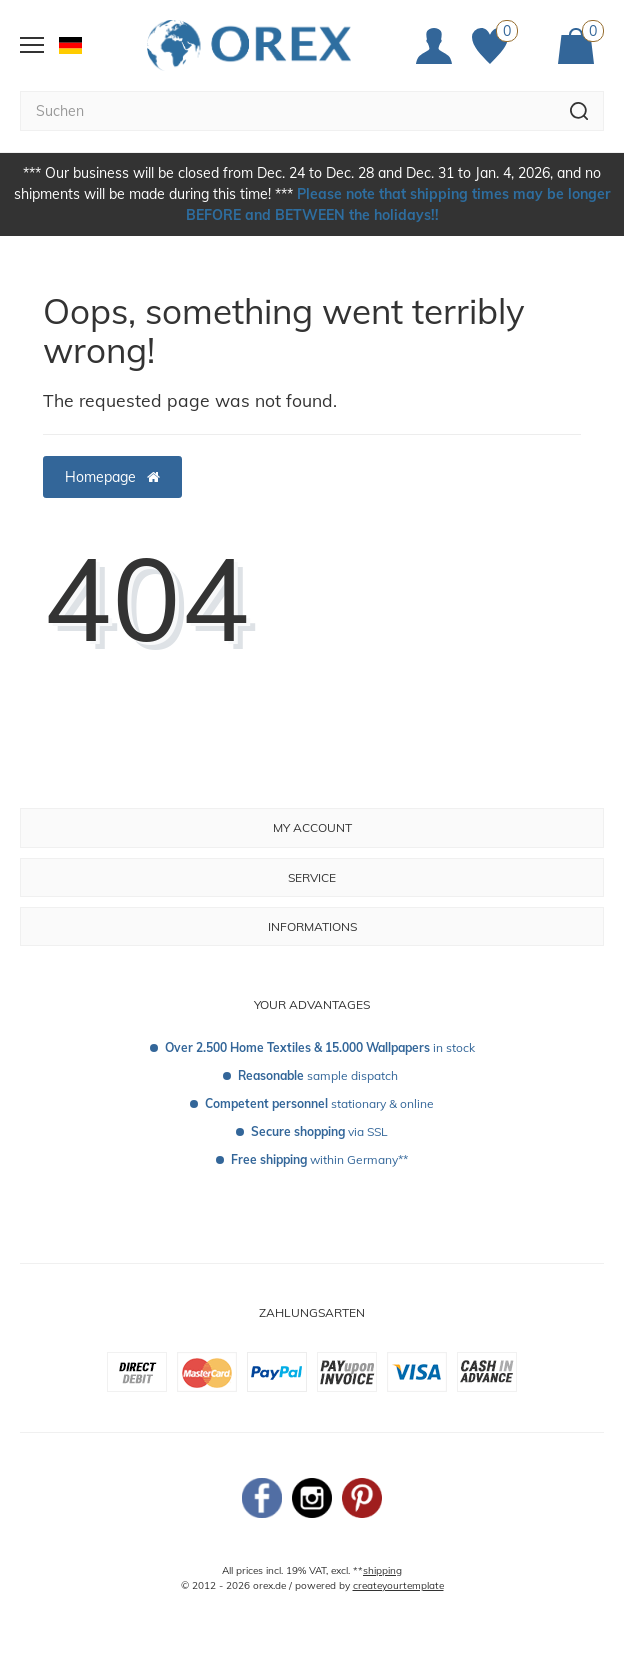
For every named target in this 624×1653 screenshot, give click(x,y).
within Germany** (319, 1159)
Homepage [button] (112, 477)
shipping (382, 1570)
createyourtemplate (398, 1585)
